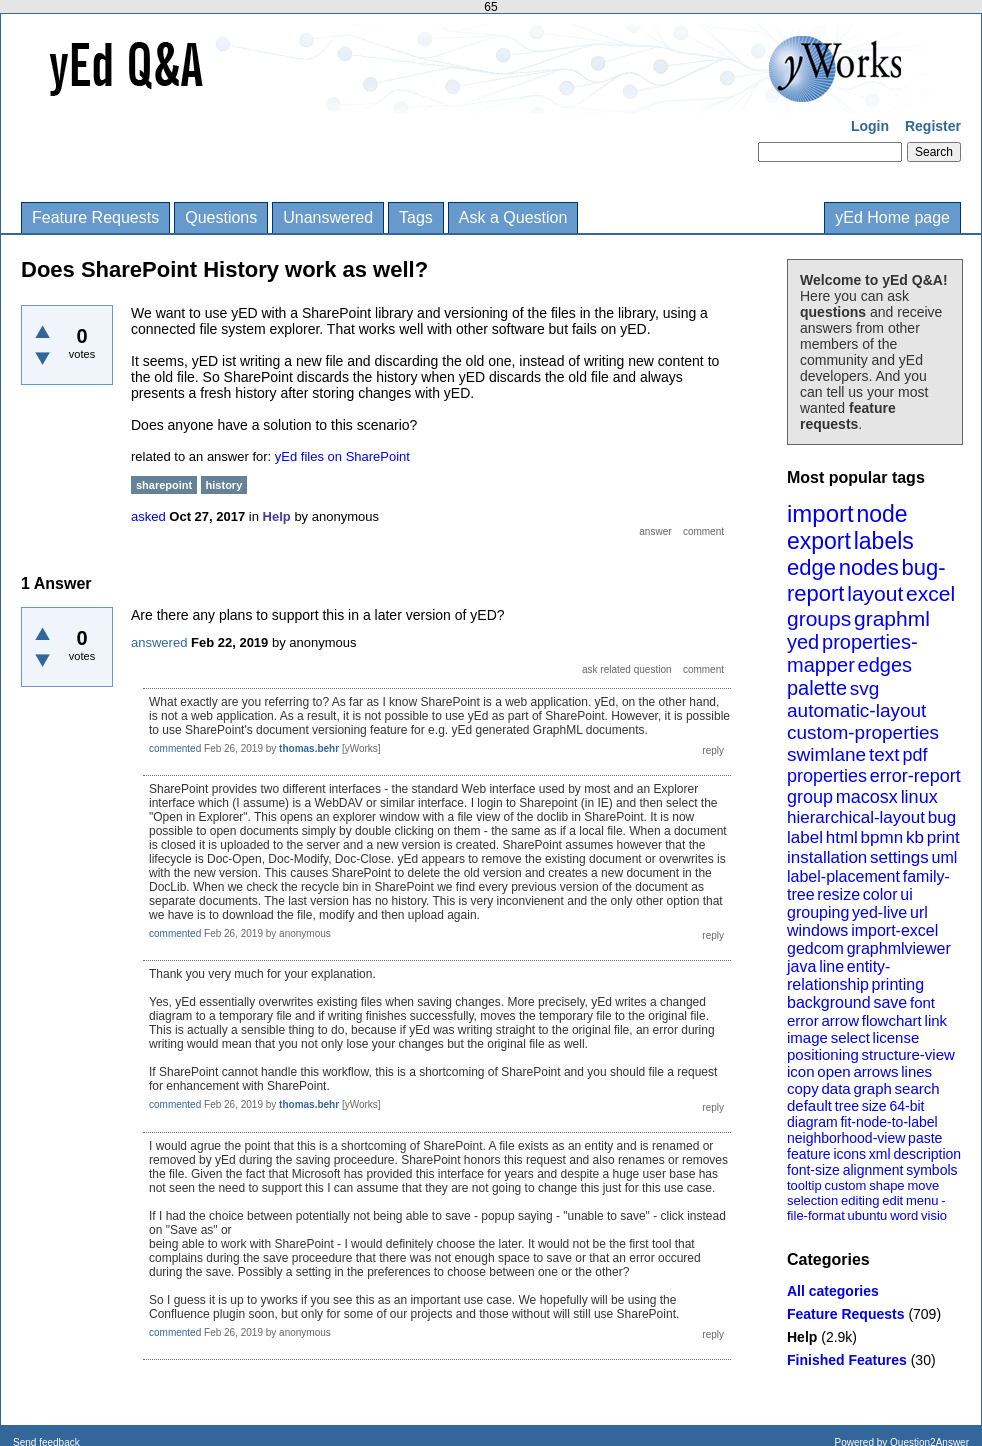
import (820, 513)
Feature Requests (95, 217)
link (936, 1020)
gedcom (815, 948)
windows (817, 930)
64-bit (906, 1106)
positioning (823, 1054)
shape (886, 1185)
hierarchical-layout (856, 817)
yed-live (879, 912)
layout (875, 593)
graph (872, 1088)
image (807, 1037)
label (805, 837)
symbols (931, 1170)
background (829, 1002)
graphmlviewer (899, 948)
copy (803, 1088)
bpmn (882, 837)
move (923, 1185)
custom (845, 1185)
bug (942, 817)
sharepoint (164, 485)
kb (915, 837)
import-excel (894, 930)
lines (916, 1071)
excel (930, 593)
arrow (840, 1020)
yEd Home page (892, 217)
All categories (833, 1291)
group (810, 797)
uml (944, 857)
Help (802, 1337)
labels (884, 541)
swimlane (826, 754)
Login (870, 126)
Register (933, 126)
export (819, 541)
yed (803, 642)
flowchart (892, 1020)
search (917, 1088)
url (919, 912)
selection (812, 1200)
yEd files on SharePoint (342, 456)
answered (159, 642)
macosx (867, 797)
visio (934, 1215)
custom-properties (863, 732)
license (896, 1037)
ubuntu (868, 1215)
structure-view (908, 1054)
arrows (875, 1071)
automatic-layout (856, 710)
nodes (869, 567)
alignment (873, 1170)
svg (865, 688)
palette (817, 688)
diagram (812, 1122)
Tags (416, 217)
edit (892, 1200)
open (833, 1071)
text (884, 754)
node (881, 514)
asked (148, 516)
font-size (813, 1170)
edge (811, 567)
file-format (816, 1215)
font (922, 1002)
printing (898, 984)
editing (860, 1200)
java (801, 966)
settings (899, 857)
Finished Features (847, 1360)
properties (827, 776)
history (224, 485)
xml (880, 1154)
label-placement (843, 876)
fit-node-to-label (888, 1122)
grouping (818, 912)
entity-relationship (838, 975)
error (803, 1020)
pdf (914, 755)
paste (925, 1138)
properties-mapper (852, 653)
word (904, 1215)
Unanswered (328, 217)
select (850, 1037)
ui (906, 894)
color (880, 894)
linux (919, 797)
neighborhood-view (846, 1138)
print (943, 837)
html (842, 837)
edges (885, 665)
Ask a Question (513, 217)
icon (801, 1071)
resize (838, 894)
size (874, 1106)
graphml (892, 618)
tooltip (804, 1185)
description (927, 1154)
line (831, 966)
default (809, 1105)
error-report (915, 776)
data (835, 1088)
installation (827, 857)
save (890, 1002)
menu (922, 1200)
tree (847, 1106)
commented (175, 748)
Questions (221, 217)
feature (809, 1154)
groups (819, 618)
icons (849, 1154)
